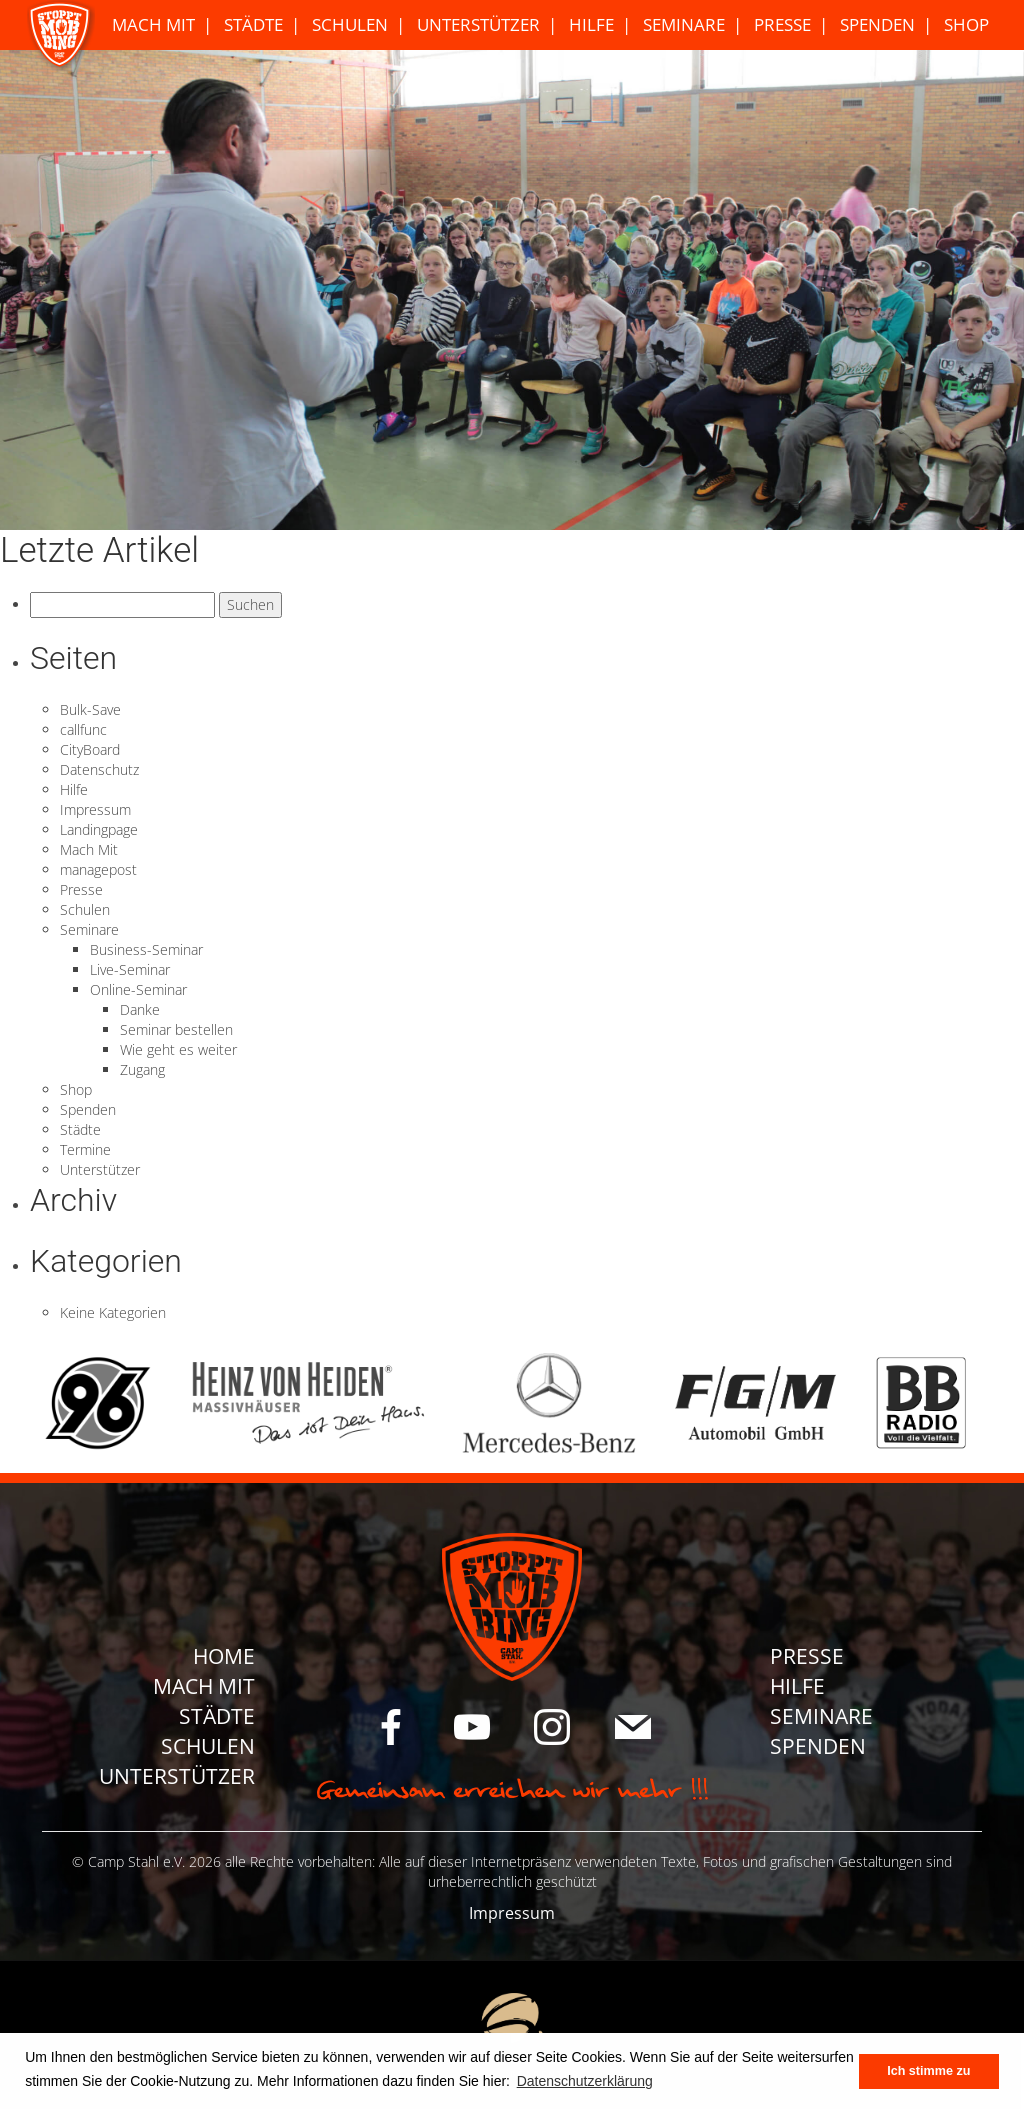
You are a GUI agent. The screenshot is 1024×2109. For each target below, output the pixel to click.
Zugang (142, 1069)
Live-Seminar (130, 969)
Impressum (95, 809)
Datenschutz (99, 769)
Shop (966, 24)
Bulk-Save (90, 709)
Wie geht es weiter (178, 1049)
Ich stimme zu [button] (928, 2071)
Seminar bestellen (176, 1029)
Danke (140, 1009)
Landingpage (99, 829)
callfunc (83, 729)
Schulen (350, 24)
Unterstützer (478, 24)
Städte (253, 24)
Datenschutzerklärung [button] (585, 2081)
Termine (85, 1149)
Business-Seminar (146, 949)
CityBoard (90, 749)
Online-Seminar (138, 989)
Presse (782, 24)
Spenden (877, 24)
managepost (98, 869)
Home (224, 1656)
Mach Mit (153, 24)
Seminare (684, 24)
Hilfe (591, 24)
